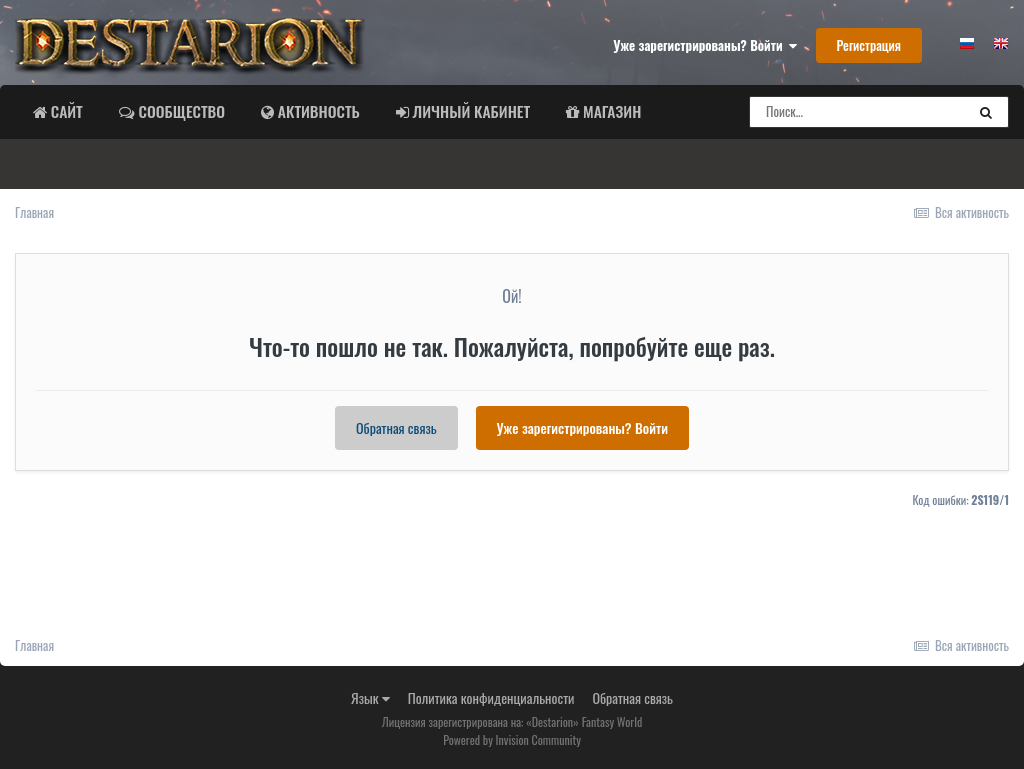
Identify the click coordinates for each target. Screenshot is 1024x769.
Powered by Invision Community (512, 739)
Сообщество (180, 111)
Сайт (65, 111)
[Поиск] (857, 112)
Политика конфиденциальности (491, 697)
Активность (317, 111)
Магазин (610, 111)
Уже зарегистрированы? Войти (705, 45)
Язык (370, 697)
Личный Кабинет (469, 111)
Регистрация (869, 45)
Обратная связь (396, 427)
